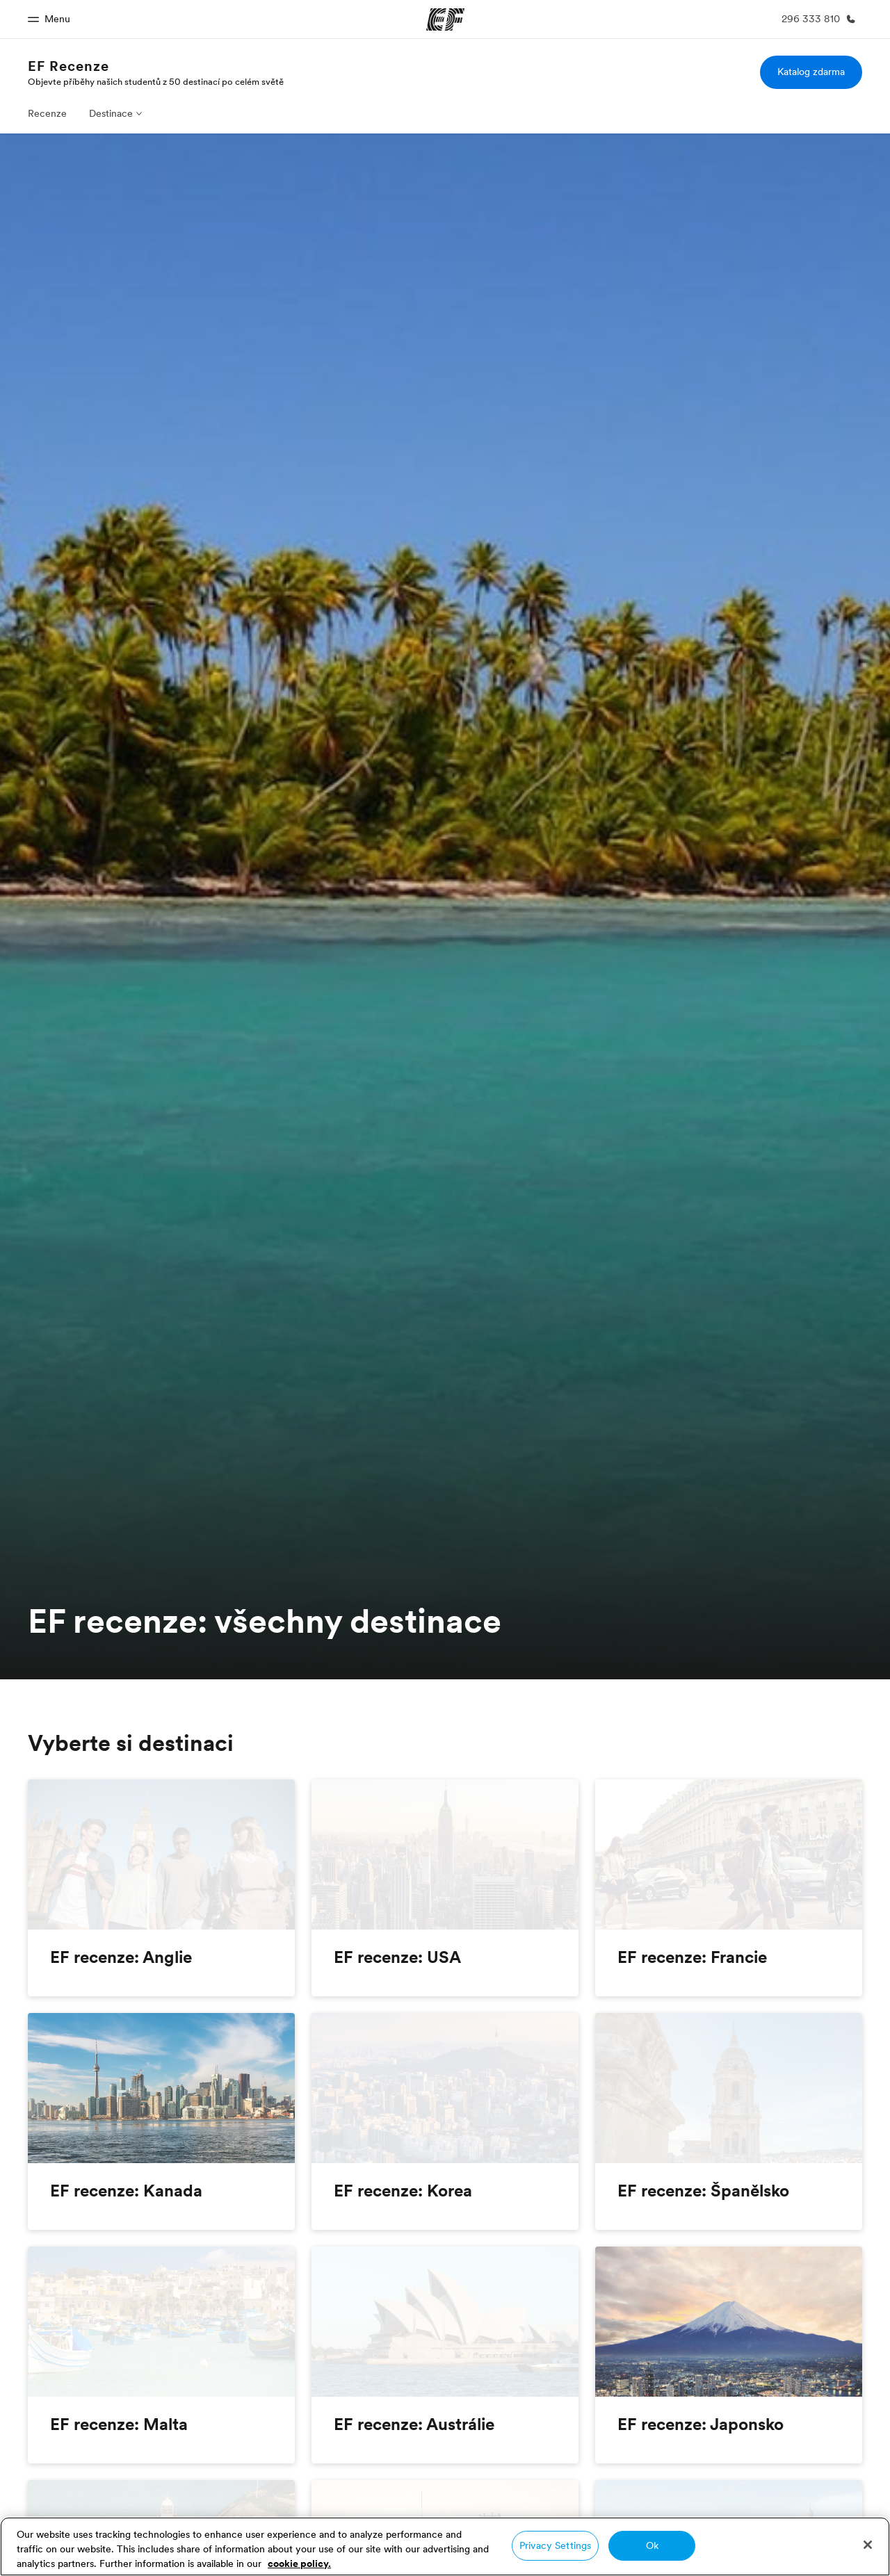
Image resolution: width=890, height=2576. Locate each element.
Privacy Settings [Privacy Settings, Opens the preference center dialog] (555, 2545)
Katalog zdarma (811, 72)
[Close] (867, 2544)
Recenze (47, 113)
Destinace (111, 113)
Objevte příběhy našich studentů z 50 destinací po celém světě (156, 81)
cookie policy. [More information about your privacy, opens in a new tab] (299, 2563)
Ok (652, 2545)
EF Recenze (68, 66)
